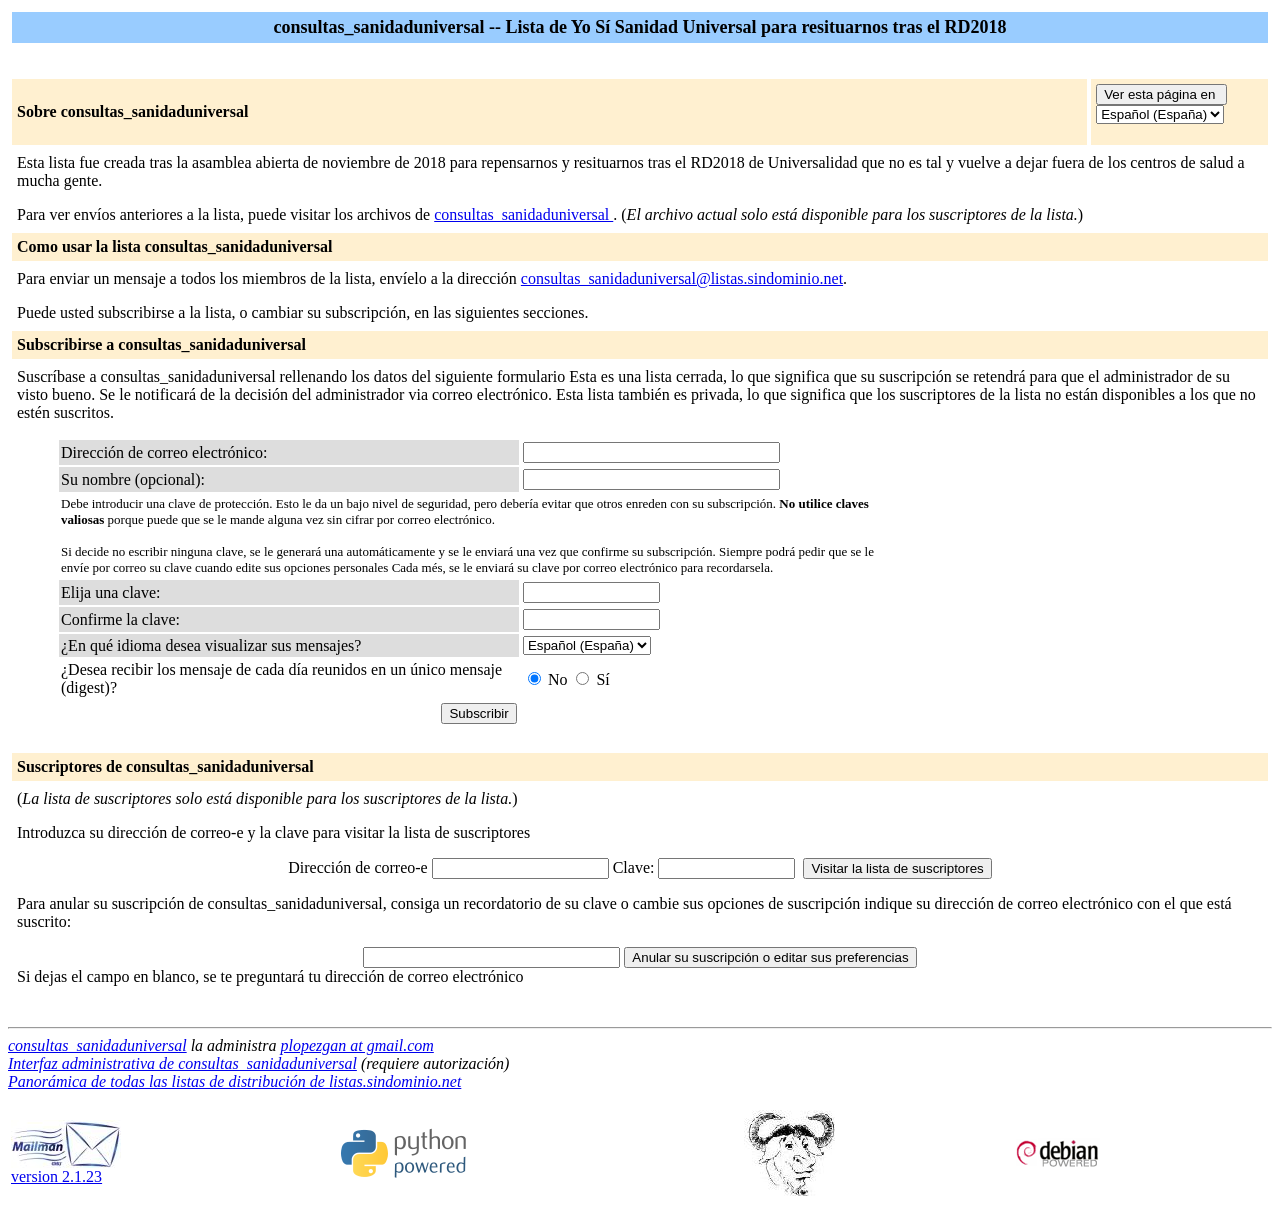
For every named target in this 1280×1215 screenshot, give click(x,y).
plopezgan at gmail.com (356, 1045)
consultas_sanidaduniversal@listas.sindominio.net (682, 278)
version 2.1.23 (66, 1169)
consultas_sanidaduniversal (523, 214)
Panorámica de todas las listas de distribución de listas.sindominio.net (234, 1081)
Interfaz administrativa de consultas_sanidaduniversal (182, 1063)
